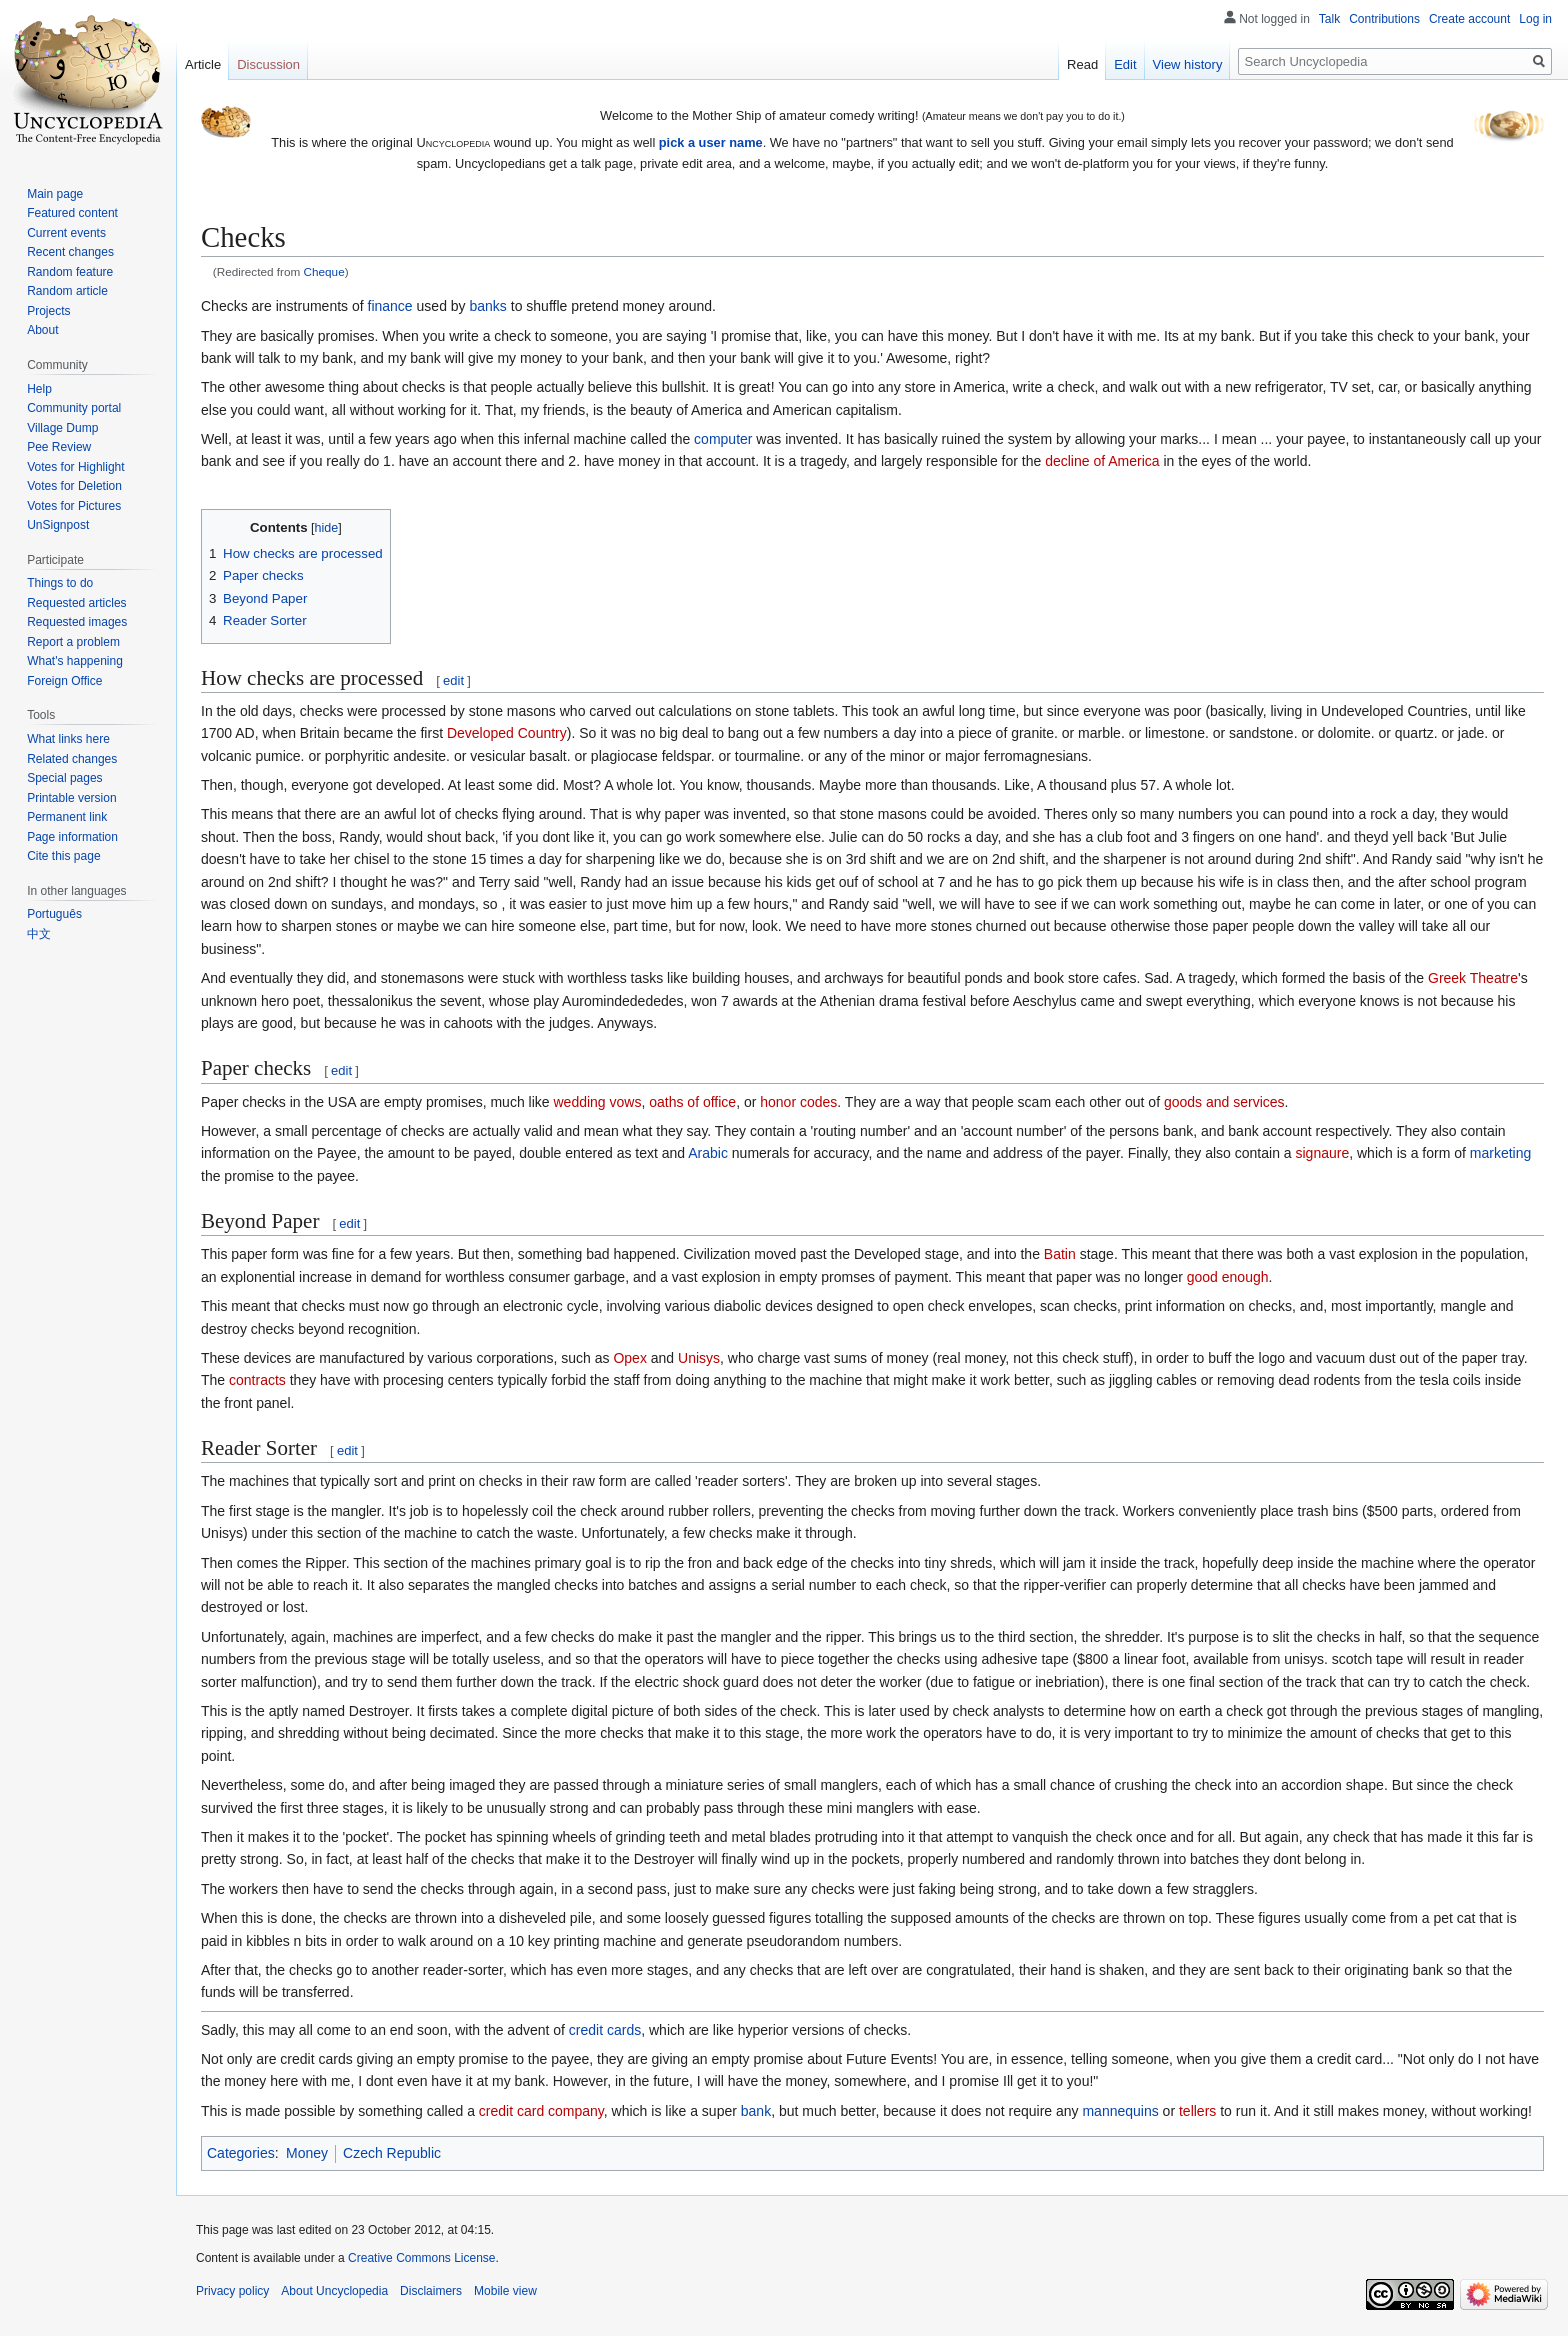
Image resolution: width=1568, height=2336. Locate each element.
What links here (68, 739)
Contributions (1384, 19)
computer (723, 439)
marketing (1500, 1153)
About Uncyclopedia (334, 2291)
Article (203, 64)
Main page (55, 194)
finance (390, 306)
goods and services (1224, 1102)
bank (756, 2111)
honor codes (798, 1102)
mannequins (1120, 2111)
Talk (1329, 19)
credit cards (605, 2030)
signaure (1323, 1153)
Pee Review (59, 447)
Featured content (72, 213)
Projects (48, 311)
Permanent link (67, 817)
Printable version (71, 798)
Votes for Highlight (75, 467)
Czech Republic (392, 2153)
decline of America (1102, 461)
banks (488, 306)
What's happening (75, 661)
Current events (66, 233)
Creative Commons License (421, 2258)
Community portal (74, 408)
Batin (1060, 1254)
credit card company (541, 2111)
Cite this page (63, 856)
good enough (1228, 1277)
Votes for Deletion (74, 486)
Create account (1469, 19)
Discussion (268, 64)
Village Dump (62, 428)
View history (1188, 64)
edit (453, 680)
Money (307, 2153)
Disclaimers (431, 2291)
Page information (72, 837)
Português (54, 914)
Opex (629, 1358)
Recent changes (70, 252)
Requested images (77, 622)
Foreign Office (64, 681)
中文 (39, 934)
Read (1082, 64)
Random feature (70, 272)
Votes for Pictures (74, 506)
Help (39, 389)
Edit (1125, 64)
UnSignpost (58, 525)
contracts (257, 1380)
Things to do (60, 583)
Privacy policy (232, 2291)
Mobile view (505, 2291)
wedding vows (597, 1102)
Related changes (72, 759)
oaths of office (692, 1102)
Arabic (708, 1153)
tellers (1197, 2111)
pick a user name (711, 142)
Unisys (699, 1358)
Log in (1535, 19)
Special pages (64, 778)
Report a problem (73, 642)
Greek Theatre (1473, 978)
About (42, 330)
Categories (241, 2153)
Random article (67, 291)
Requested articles (76, 603)
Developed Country (507, 733)
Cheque (324, 271)
